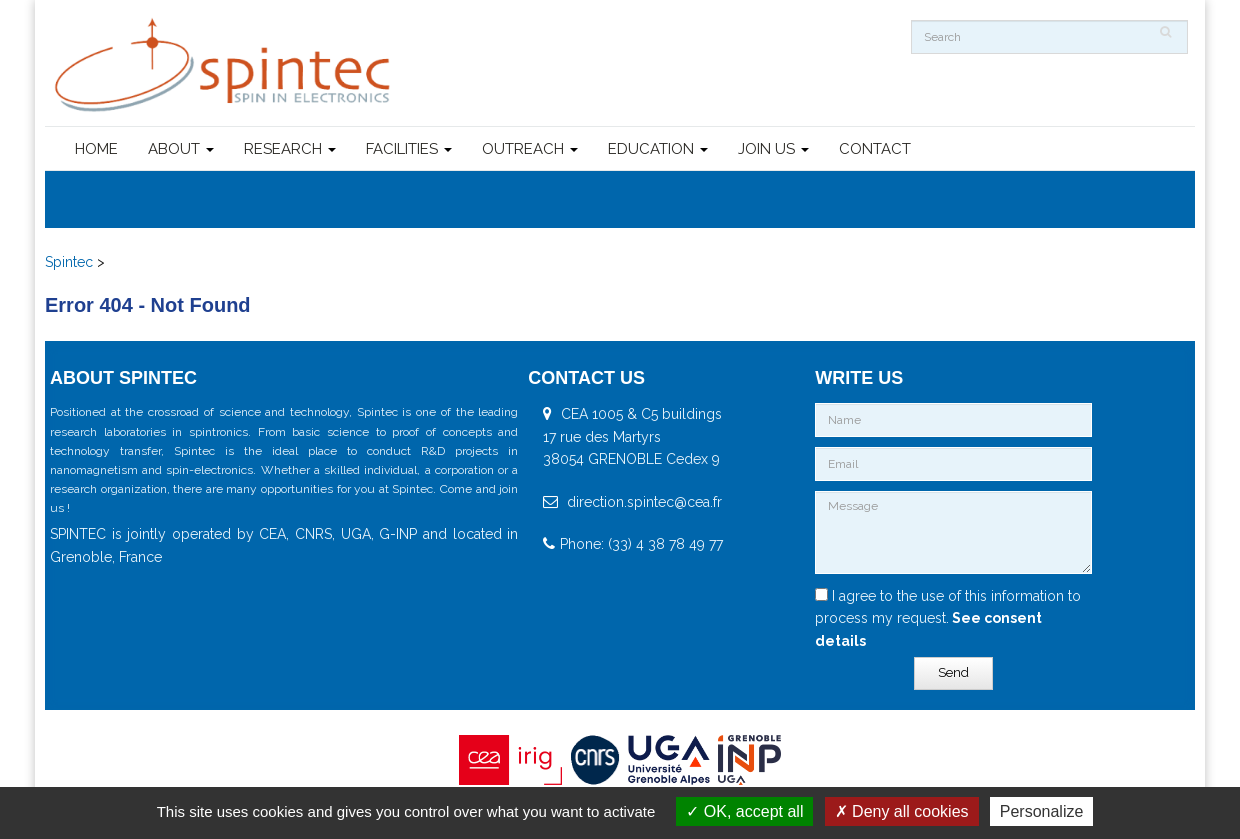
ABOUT (181, 149)
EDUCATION (658, 149)
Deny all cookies (902, 811)
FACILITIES (409, 149)
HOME (96, 149)
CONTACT (875, 149)
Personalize (1042, 811)
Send (953, 672)
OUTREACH (530, 149)
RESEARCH (290, 149)
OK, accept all (744, 811)
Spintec (69, 262)
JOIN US (773, 149)
